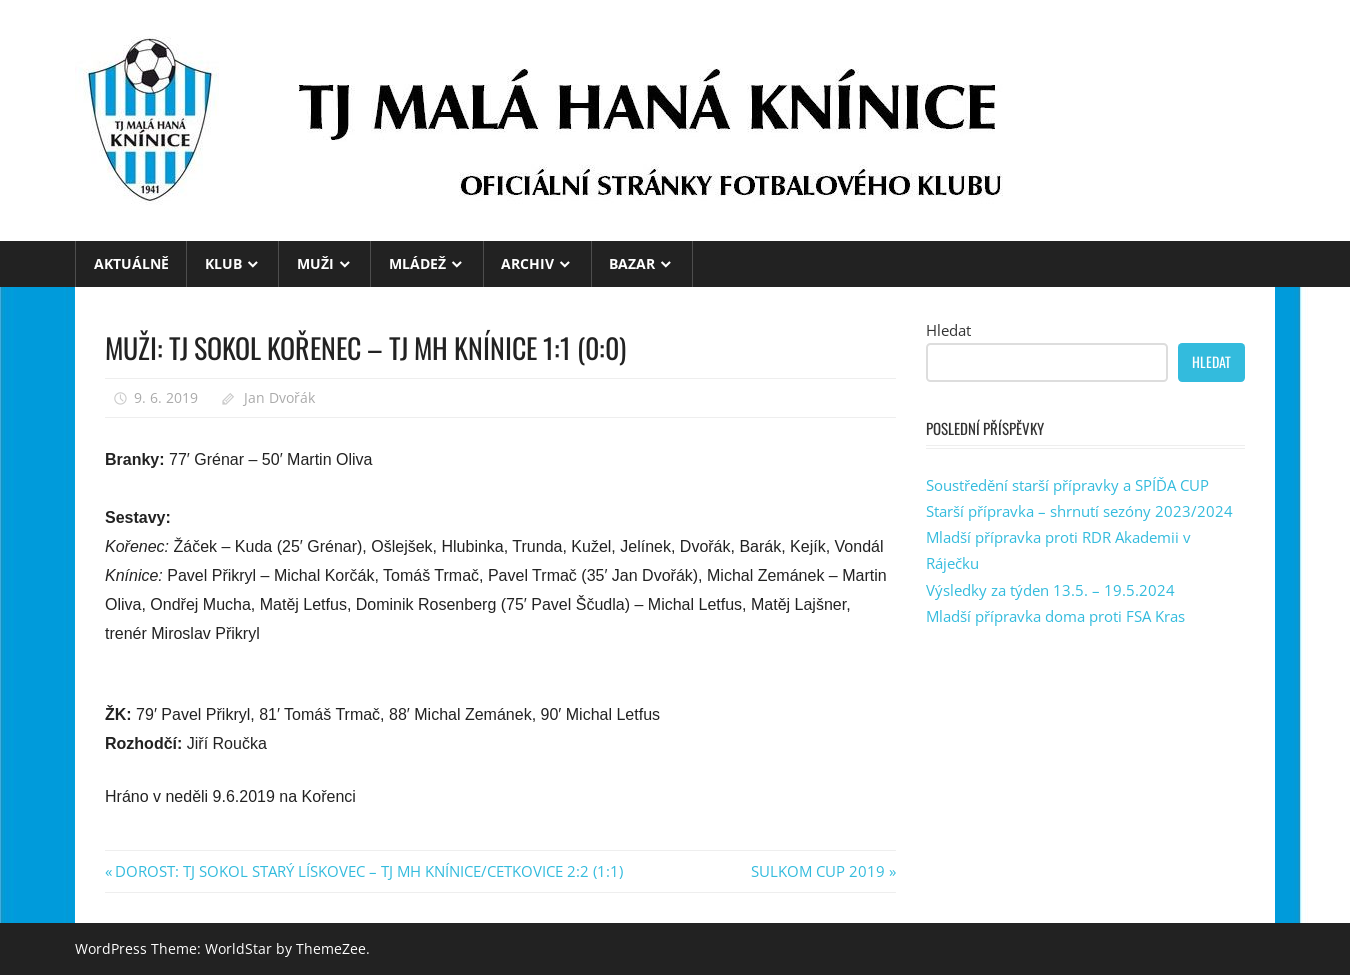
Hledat (948, 330)
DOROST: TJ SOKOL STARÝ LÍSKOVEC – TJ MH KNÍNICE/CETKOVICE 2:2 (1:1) (368, 871)
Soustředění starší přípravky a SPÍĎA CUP (1067, 485)
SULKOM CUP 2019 (818, 871)
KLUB (223, 263)
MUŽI (315, 263)
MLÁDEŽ (417, 263)
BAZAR (632, 263)
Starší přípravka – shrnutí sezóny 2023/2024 (1079, 511)
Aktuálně (131, 263)
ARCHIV (527, 263)
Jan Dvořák (279, 397)
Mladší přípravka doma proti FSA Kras (1055, 616)
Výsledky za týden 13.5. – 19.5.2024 (1050, 590)
